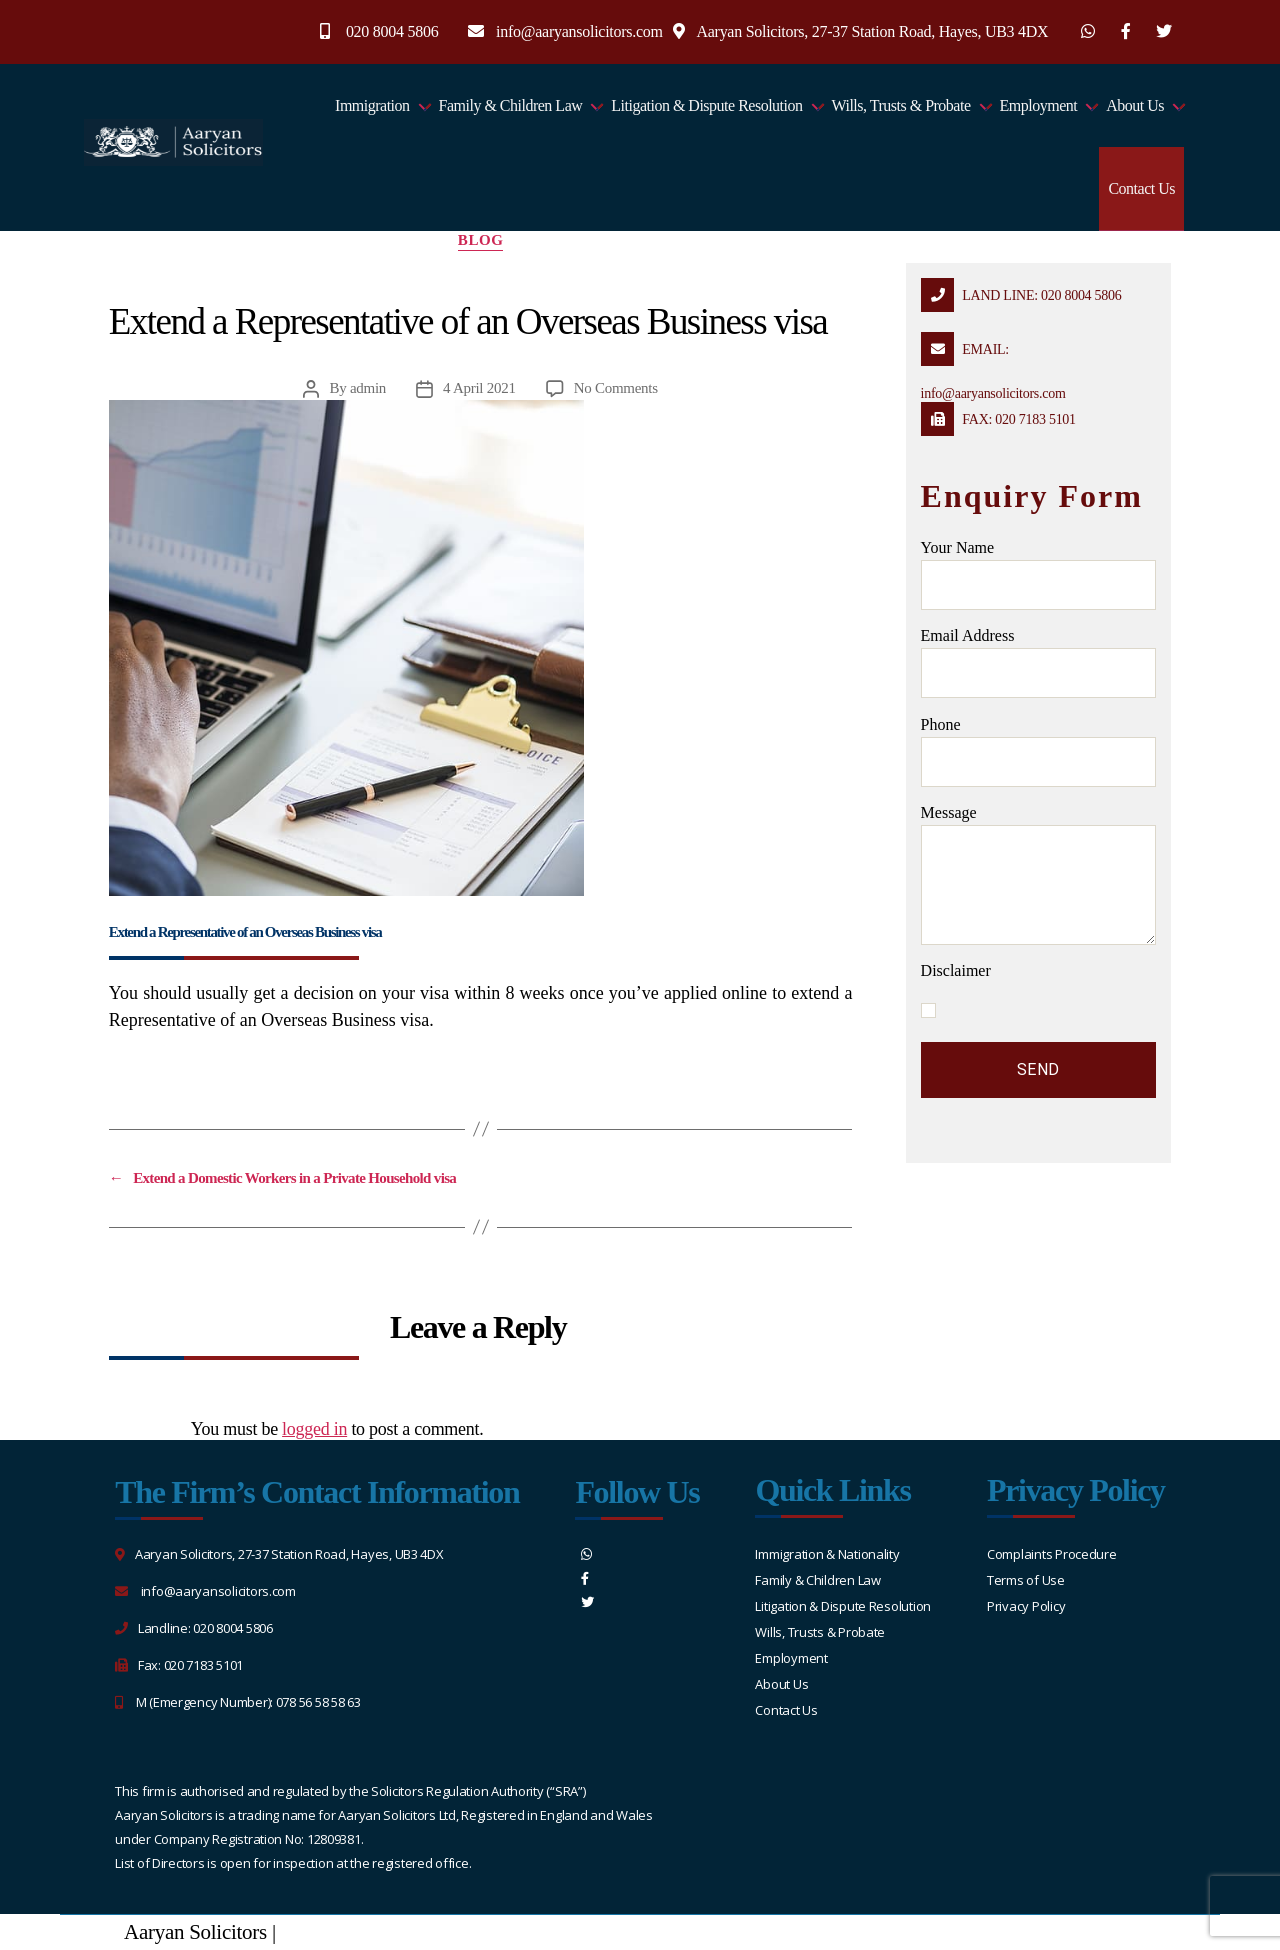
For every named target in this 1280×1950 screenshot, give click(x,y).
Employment (1039, 105)
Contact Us (1141, 188)
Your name (1039, 574)
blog (481, 240)
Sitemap (314, 1932)
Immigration (372, 105)
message (1039, 874)
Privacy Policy (1026, 1606)
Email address (1039, 662)
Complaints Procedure (1052, 1554)
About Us (1135, 105)
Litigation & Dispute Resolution (706, 105)
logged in (314, 1429)
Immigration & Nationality (827, 1554)
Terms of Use (1026, 1580)
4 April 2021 (479, 388)
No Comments (616, 388)
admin (368, 388)
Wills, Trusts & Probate (901, 105)
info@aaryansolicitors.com (579, 31)
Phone (1039, 751)
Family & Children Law (511, 105)
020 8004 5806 (392, 31)
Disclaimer (956, 970)
